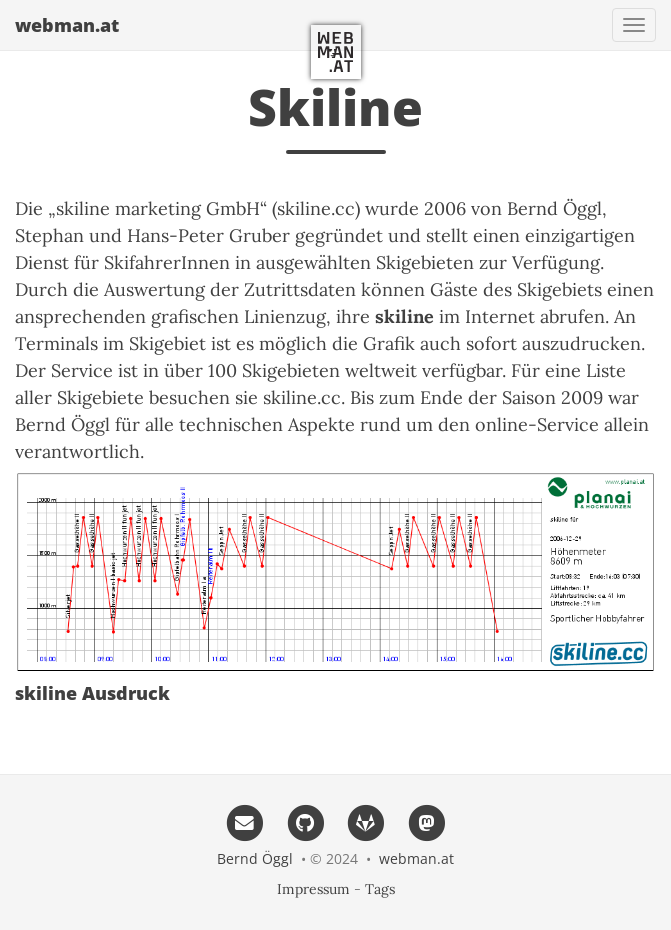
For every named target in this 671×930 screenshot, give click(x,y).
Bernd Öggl (255, 858)
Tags (380, 889)
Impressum (313, 889)
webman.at (67, 25)
